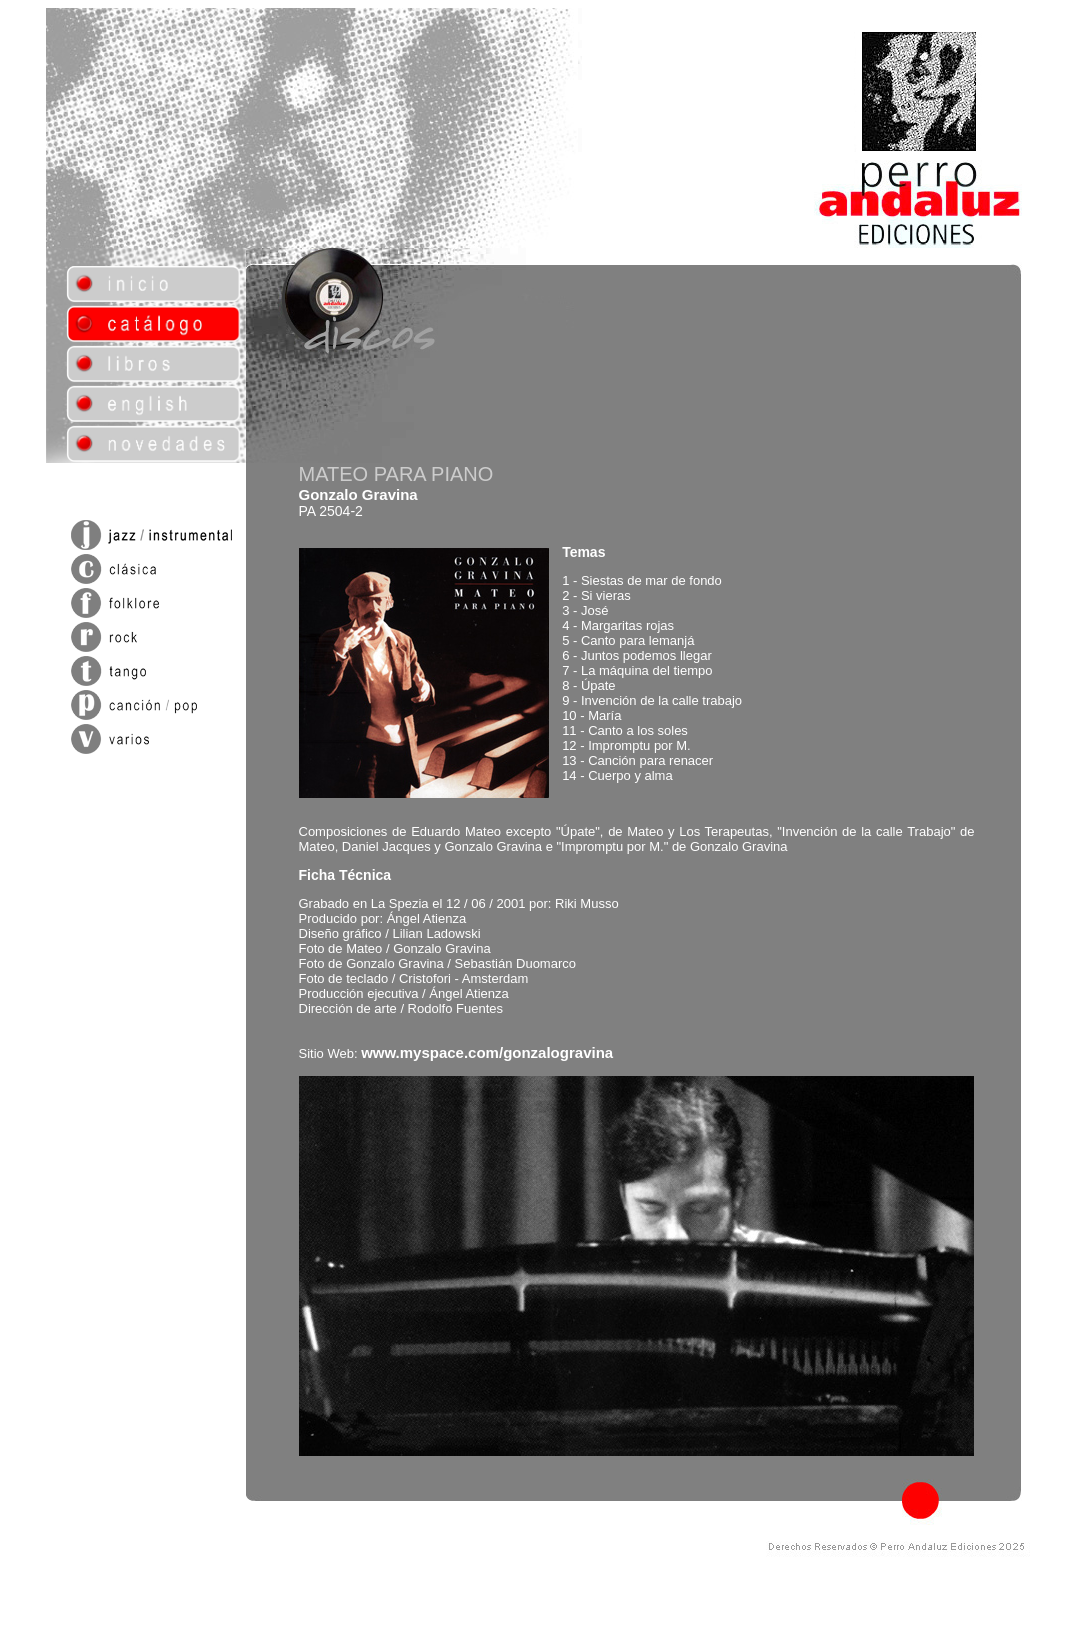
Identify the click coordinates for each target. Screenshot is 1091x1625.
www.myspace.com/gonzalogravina (487, 1052)
